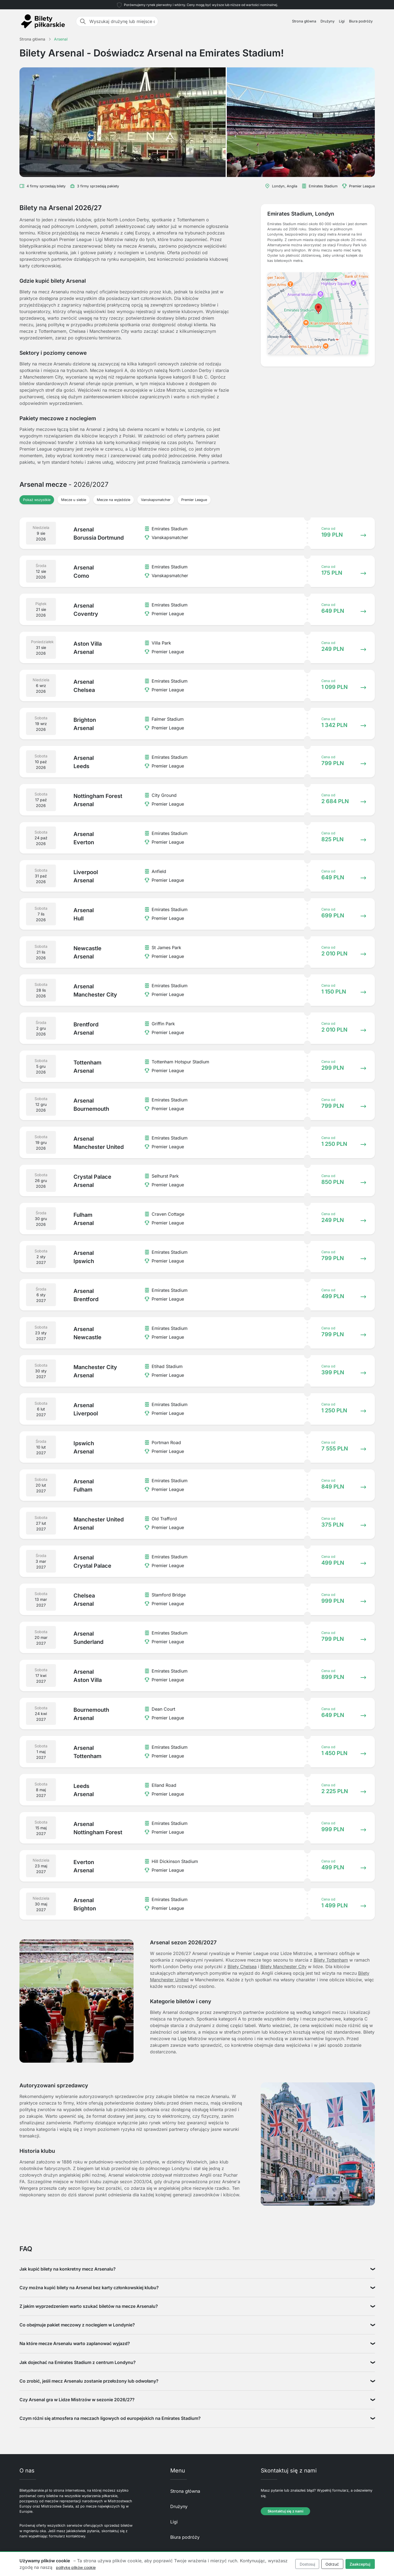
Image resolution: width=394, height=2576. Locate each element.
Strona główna (304, 21)
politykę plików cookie (76, 2567)
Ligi (342, 21)
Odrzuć (332, 2564)
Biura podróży (361, 21)
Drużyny (328, 21)
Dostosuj (307, 2564)
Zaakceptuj (360, 2564)
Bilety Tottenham (331, 1960)
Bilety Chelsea (242, 1966)
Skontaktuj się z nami (285, 2511)
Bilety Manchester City (283, 1966)
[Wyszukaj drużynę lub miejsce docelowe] (122, 21)
